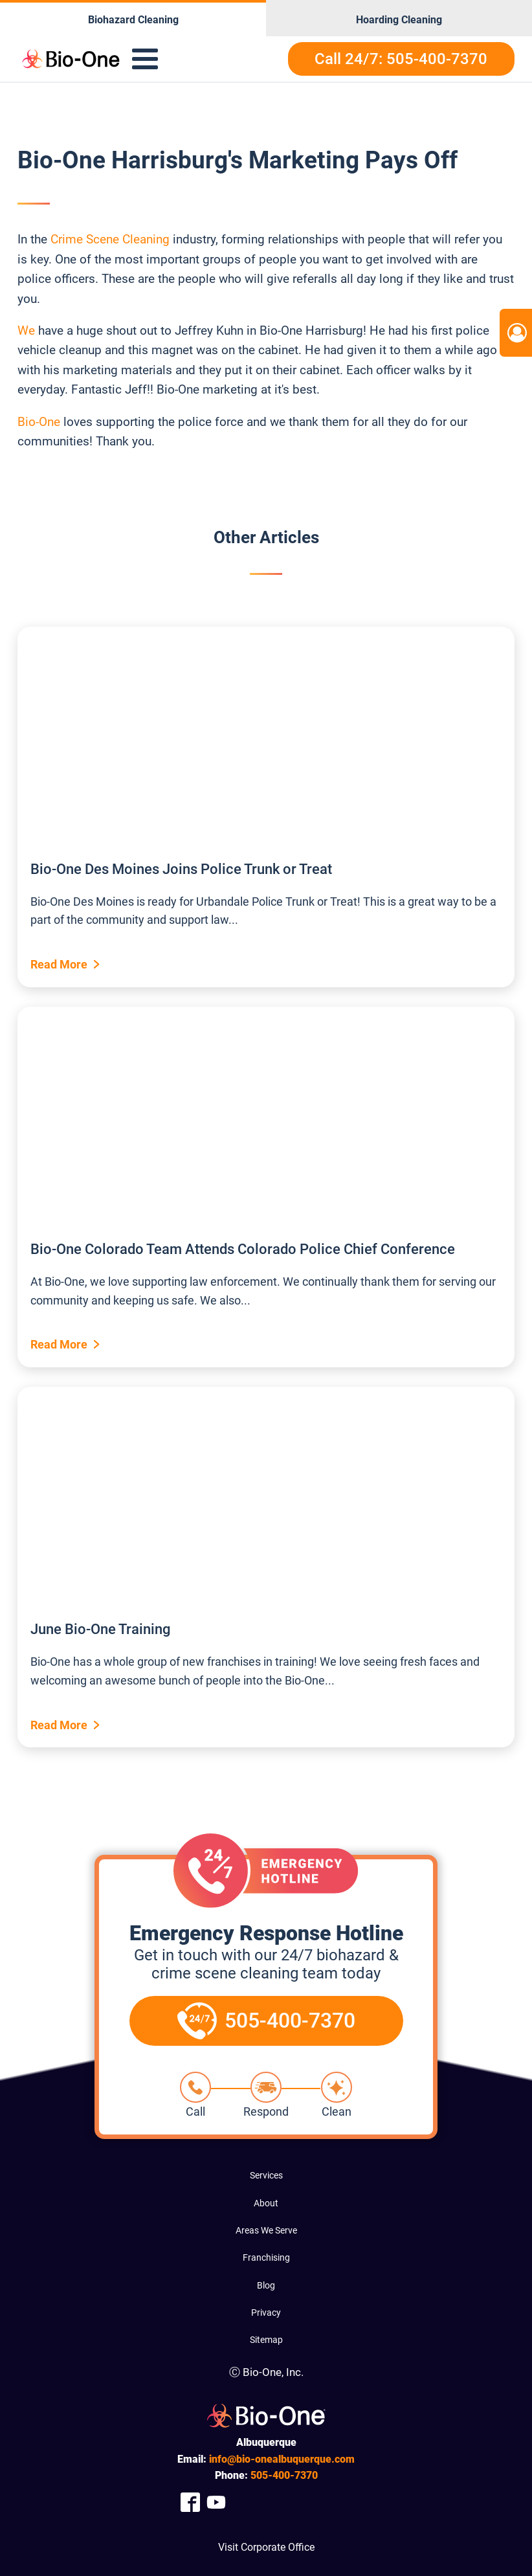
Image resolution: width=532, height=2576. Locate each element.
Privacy (266, 2312)
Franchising (266, 2257)
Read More (58, 964)
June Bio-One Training (100, 1629)
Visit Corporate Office (266, 2547)
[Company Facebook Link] (190, 2502)
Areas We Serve (266, 2230)
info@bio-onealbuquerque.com (282, 2459)
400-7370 (284, 2475)
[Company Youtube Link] (216, 2502)
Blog (266, 2285)
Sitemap (266, 2340)
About (266, 2203)
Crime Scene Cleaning (110, 239)
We (26, 330)
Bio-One (40, 421)
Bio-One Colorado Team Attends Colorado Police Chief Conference (242, 1249)
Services (266, 2175)
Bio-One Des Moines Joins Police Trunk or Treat (181, 869)
